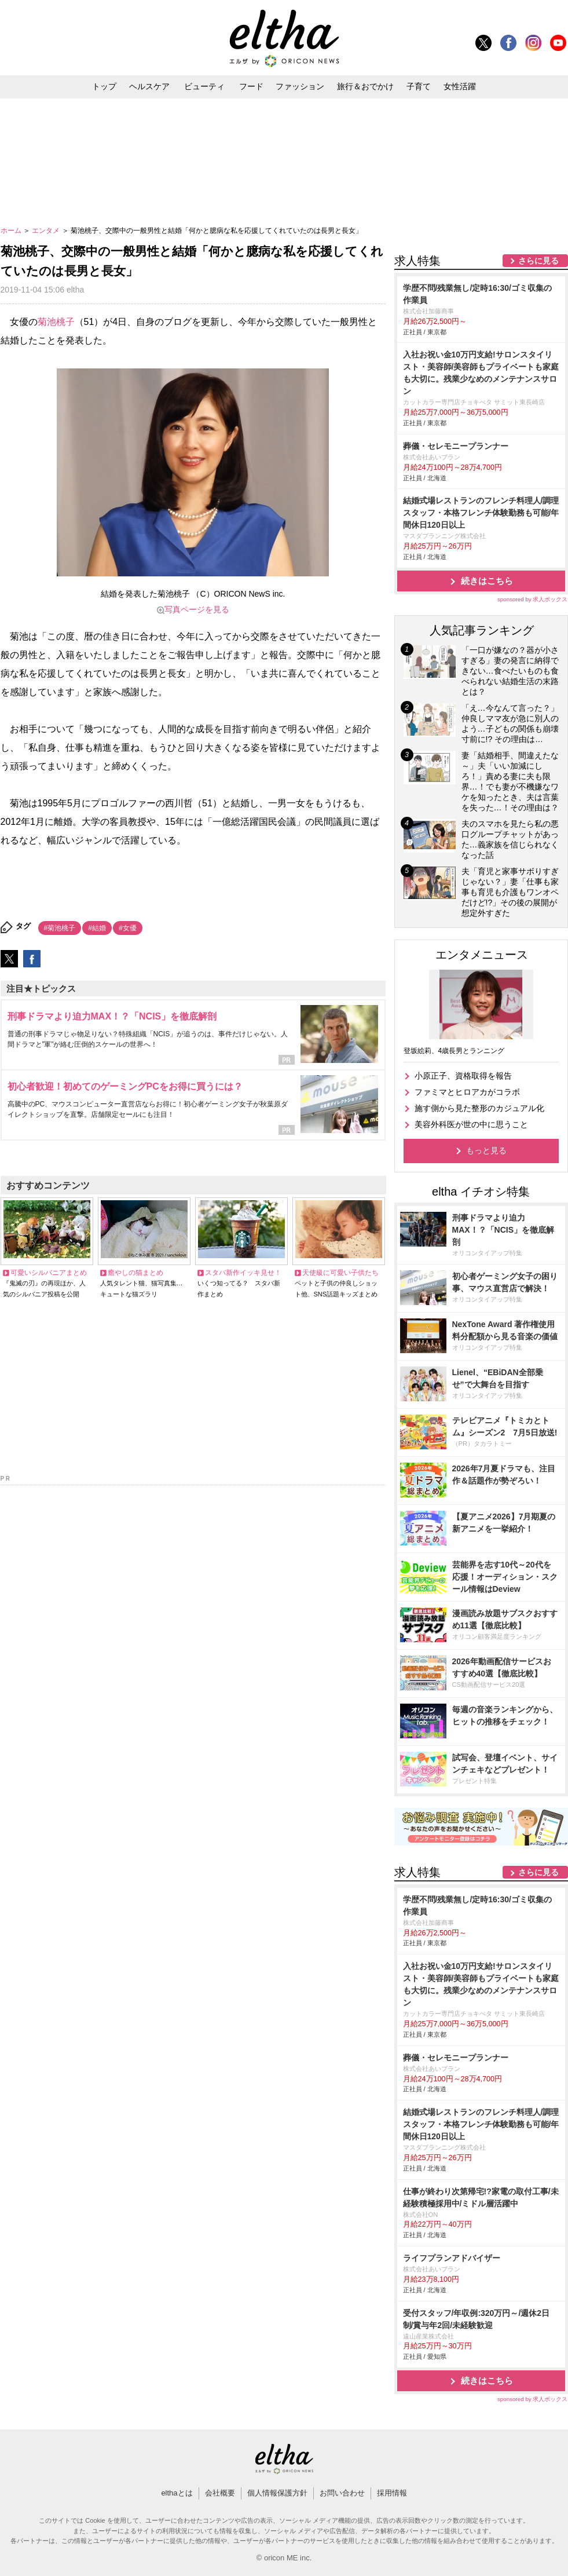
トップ (104, 86)
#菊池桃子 (60, 928)
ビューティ (204, 86)
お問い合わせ (342, 2493)
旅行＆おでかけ (365, 86)
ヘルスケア (149, 86)
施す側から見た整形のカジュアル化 (479, 1108)
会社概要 (220, 2493)
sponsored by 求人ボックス (532, 599)
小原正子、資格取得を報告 (463, 1075)
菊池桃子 (56, 322)
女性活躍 (460, 86)
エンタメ (46, 230)
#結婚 (97, 928)
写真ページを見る (196, 609)
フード (251, 86)
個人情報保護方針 (277, 2493)
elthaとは (176, 2493)
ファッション (300, 86)
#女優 (128, 928)
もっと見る (486, 1150)
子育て (418, 86)
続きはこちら (487, 581)
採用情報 (392, 2493)
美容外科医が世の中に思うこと (471, 1124)
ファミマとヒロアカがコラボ (467, 1092)
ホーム (12, 230)
